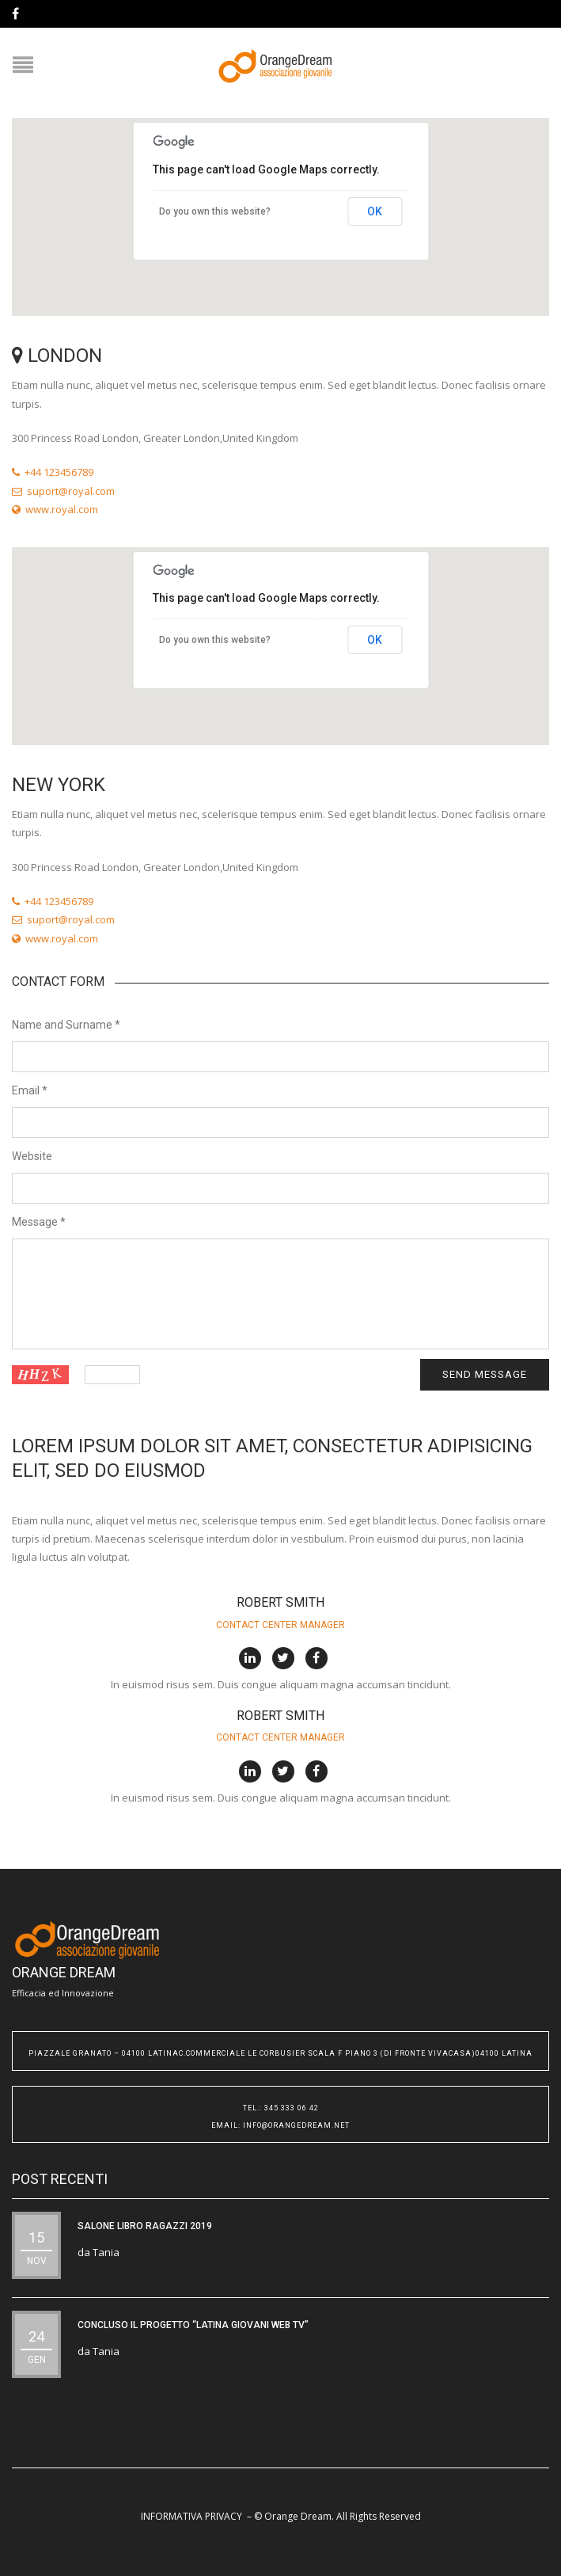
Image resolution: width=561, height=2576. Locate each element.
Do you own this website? (215, 211)
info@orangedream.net (296, 2125)
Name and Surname (66, 1024)
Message (39, 1222)
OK (374, 211)
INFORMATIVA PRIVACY (191, 2516)
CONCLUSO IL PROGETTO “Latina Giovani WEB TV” (193, 2325)
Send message (484, 1374)
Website (32, 1156)
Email (29, 1090)
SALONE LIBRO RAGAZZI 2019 (145, 2226)
